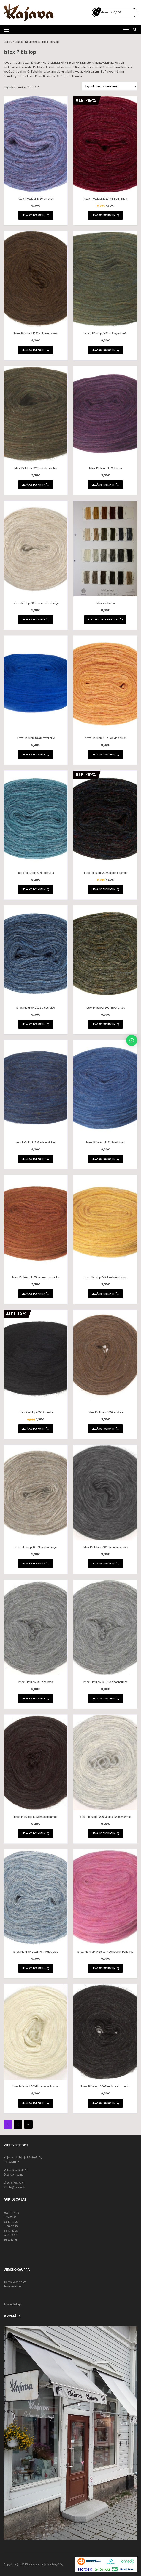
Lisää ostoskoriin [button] (35, 215)
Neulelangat (32, 41)
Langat (19, 41)
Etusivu (8, 41)
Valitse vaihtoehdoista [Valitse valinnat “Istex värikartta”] (105, 619)
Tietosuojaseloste (15, 2282)
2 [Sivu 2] (18, 2124)
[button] (131, 1040)
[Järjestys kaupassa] (109, 86)
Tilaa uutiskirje (12, 2304)
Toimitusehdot (13, 2286)
